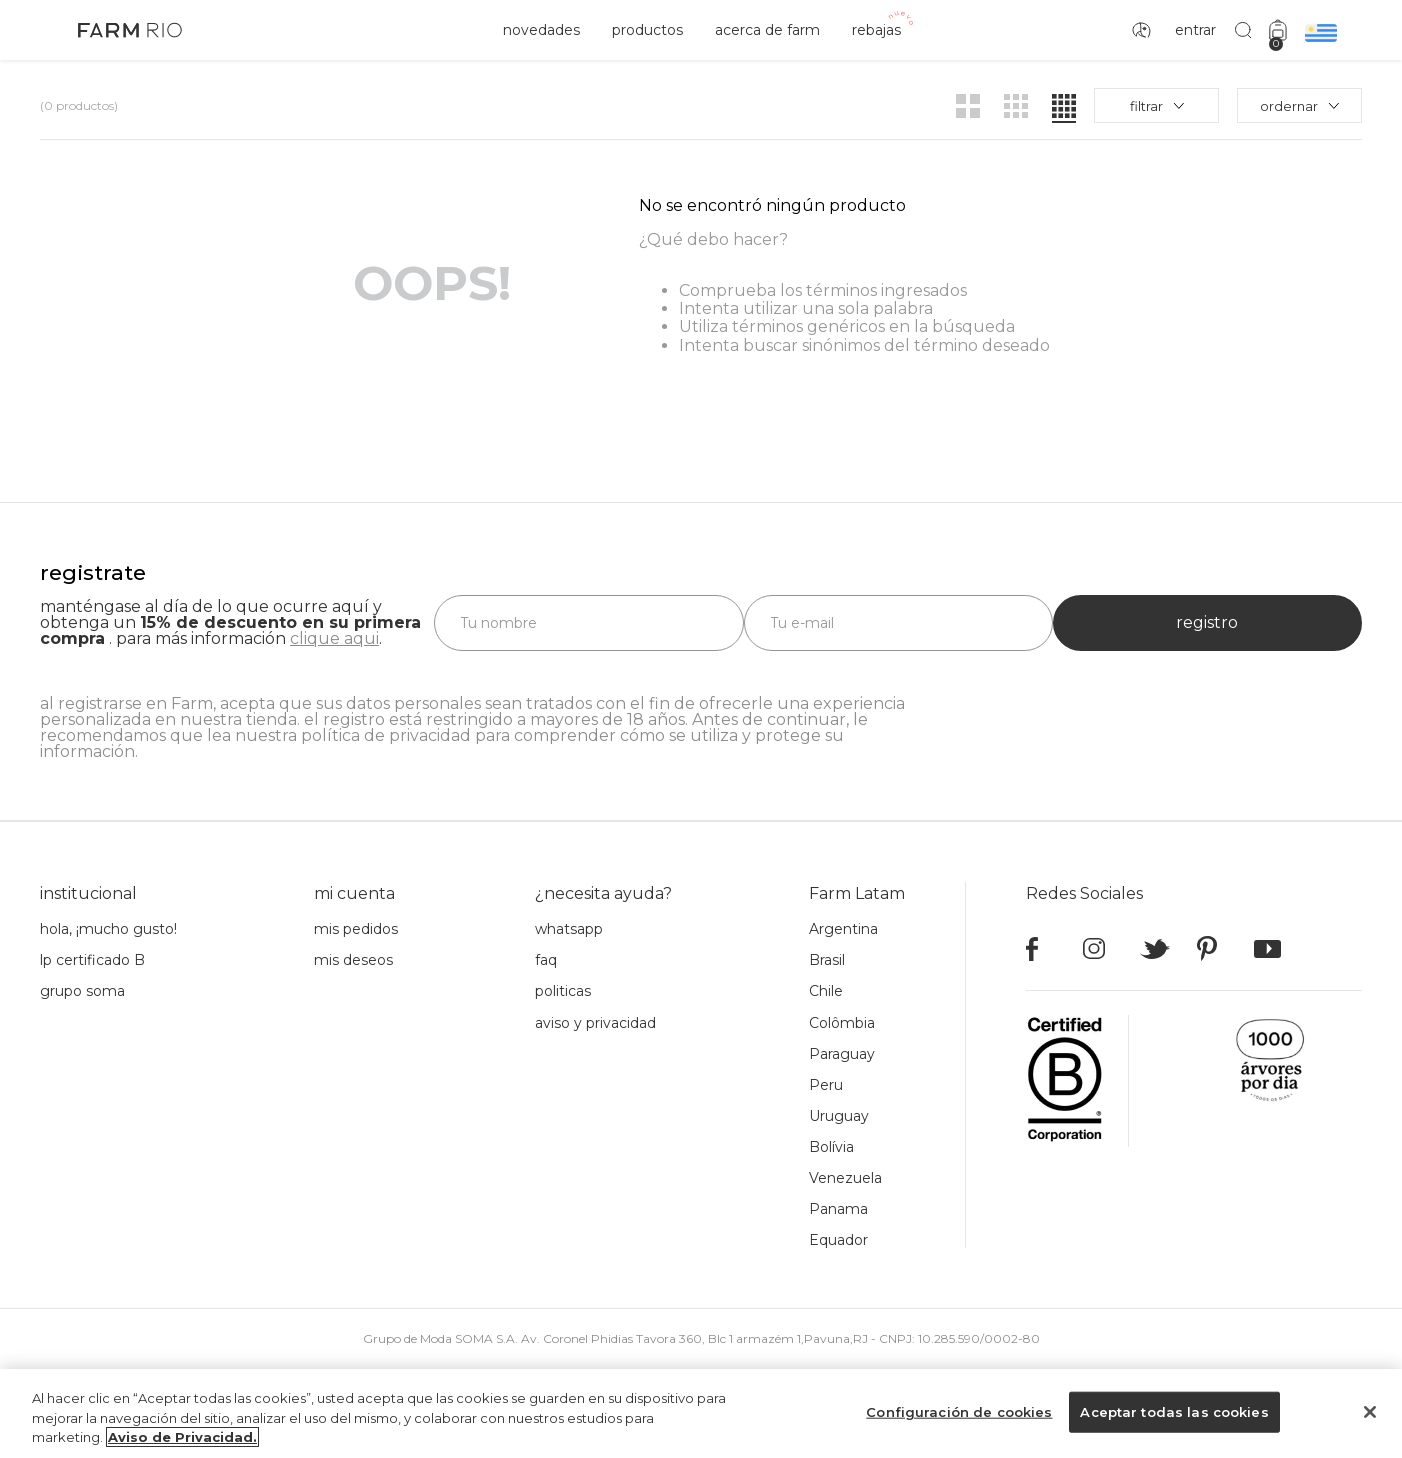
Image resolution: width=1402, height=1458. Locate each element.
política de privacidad (386, 735)
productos (647, 30)
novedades (541, 30)
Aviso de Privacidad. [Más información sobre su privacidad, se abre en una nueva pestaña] (182, 1437)
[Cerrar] (1370, 1412)
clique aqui (334, 638)
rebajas (876, 30)
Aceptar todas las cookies (1174, 1411)
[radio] (968, 106)
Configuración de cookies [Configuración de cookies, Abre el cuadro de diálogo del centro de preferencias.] (959, 1411)
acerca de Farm (767, 30)
